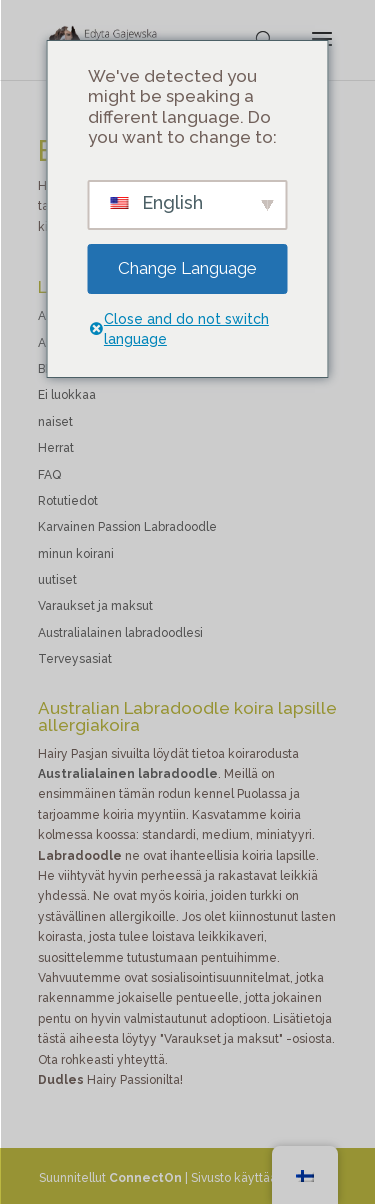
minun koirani (76, 554)
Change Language (187, 268)
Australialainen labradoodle (128, 774)
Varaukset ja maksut (95, 606)
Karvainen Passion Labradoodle (127, 527)
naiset (55, 422)
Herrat (56, 448)
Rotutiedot (68, 501)
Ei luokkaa (67, 395)
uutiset (57, 580)
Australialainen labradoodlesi (120, 633)
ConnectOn (145, 1178)
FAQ (49, 475)
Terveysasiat (75, 659)
